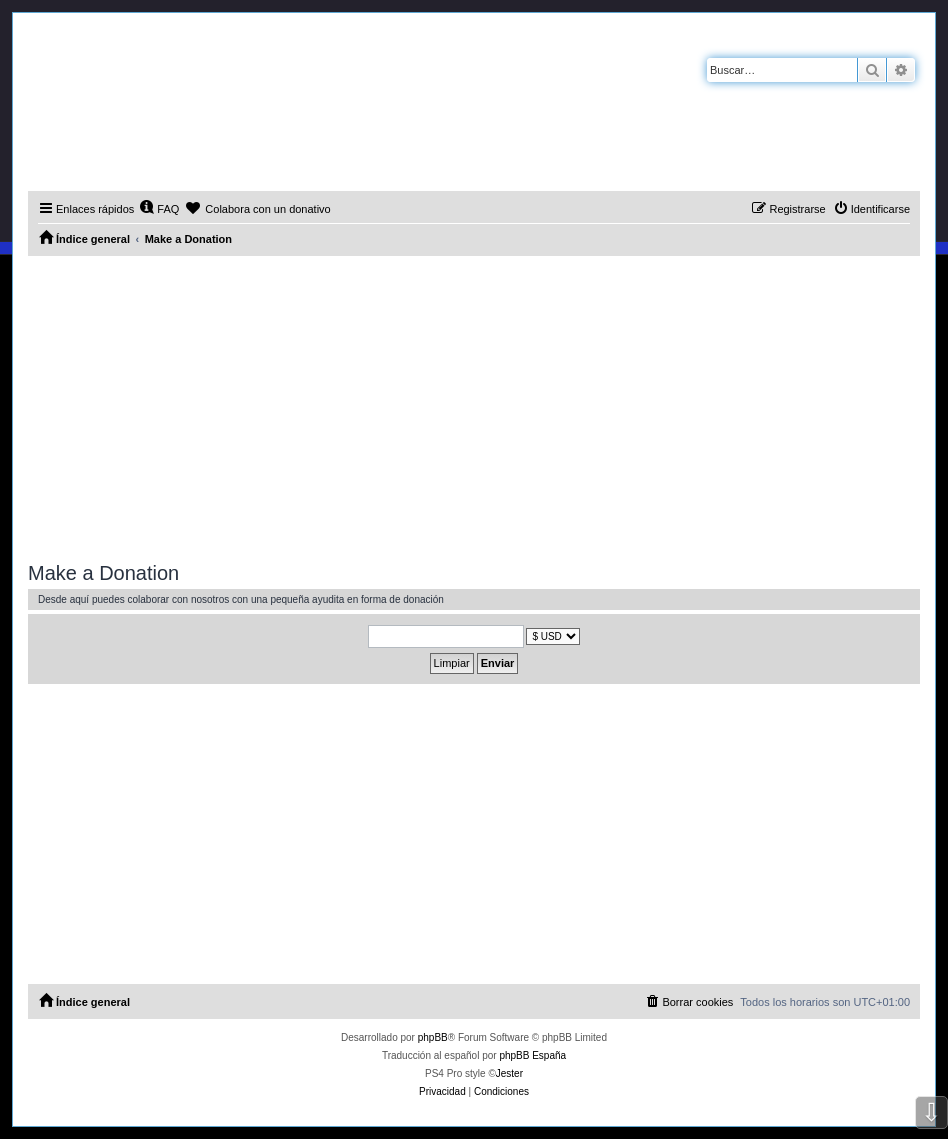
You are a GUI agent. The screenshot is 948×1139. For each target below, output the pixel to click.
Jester (509, 1073)
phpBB (433, 1037)
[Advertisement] (474, 406)
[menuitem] (159, 209)
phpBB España (532, 1055)
